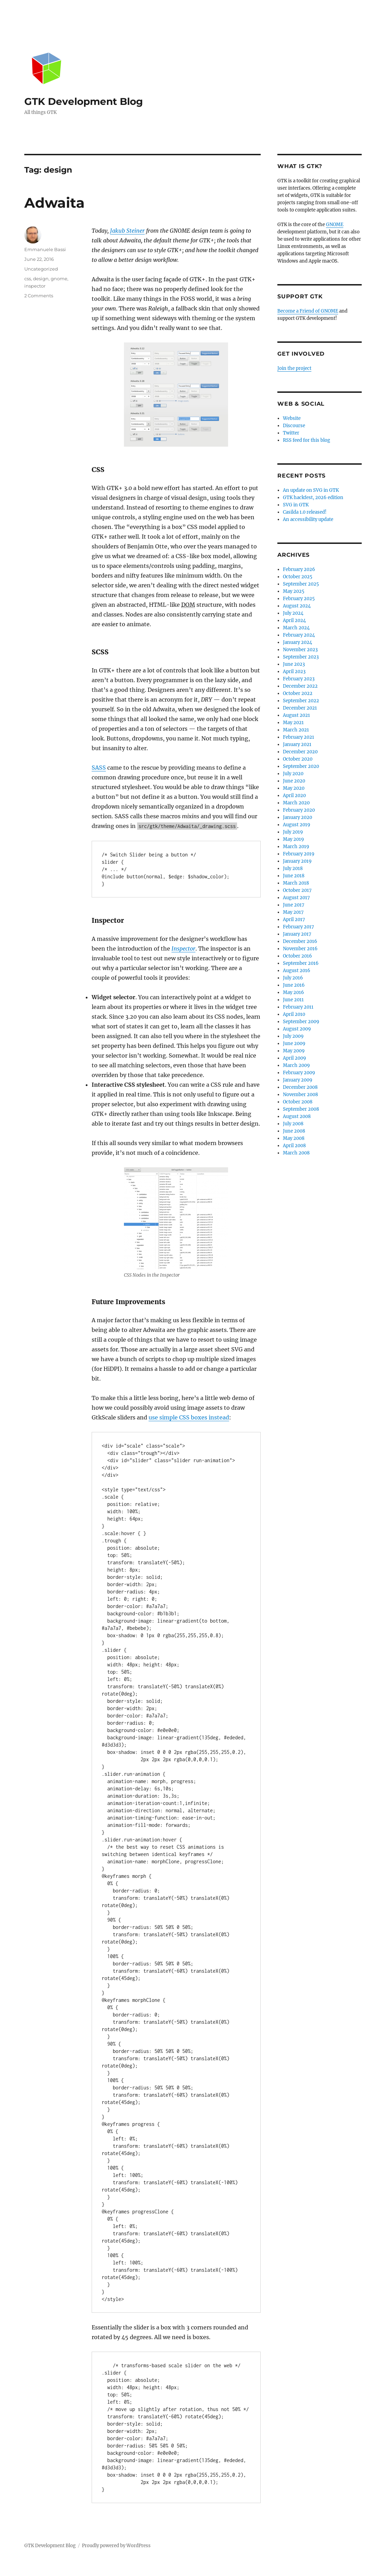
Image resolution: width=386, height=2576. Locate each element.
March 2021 (296, 730)
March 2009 (296, 1065)
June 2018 (293, 876)
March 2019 (296, 847)
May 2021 (293, 723)
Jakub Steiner (127, 230)
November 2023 (300, 650)
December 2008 (300, 1087)
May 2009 (294, 1051)
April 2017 (294, 919)
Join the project (294, 368)
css (27, 278)
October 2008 (297, 1102)
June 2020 (294, 781)
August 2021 (296, 715)
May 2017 (293, 912)
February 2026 (299, 569)
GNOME (334, 224)
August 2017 (296, 898)
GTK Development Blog (83, 101)
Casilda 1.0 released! (305, 512)
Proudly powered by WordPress (116, 2546)
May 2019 (293, 839)
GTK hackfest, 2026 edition (313, 497)
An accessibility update (308, 519)
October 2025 (297, 577)
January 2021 (297, 744)
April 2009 (294, 1058)
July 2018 (293, 868)
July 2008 (293, 1124)
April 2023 (294, 671)
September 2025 (301, 584)
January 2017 (297, 934)
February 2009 (299, 1073)
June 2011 (293, 1000)
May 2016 (293, 992)
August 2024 (297, 606)
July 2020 (293, 774)
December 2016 (300, 941)
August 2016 (296, 971)
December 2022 (300, 686)
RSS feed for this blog (306, 440)
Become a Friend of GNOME (307, 311)
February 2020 (299, 810)
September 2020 (301, 766)
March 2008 (296, 1153)
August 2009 (297, 1029)
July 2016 (293, 978)
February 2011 (298, 1007)
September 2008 (301, 1109)
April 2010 (294, 1014)
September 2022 (301, 701)
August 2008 (297, 1116)
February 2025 (299, 599)
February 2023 (298, 679)
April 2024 (294, 620)
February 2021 (298, 737)
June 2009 (294, 1043)
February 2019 (298, 854)
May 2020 (293, 788)
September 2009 (301, 1022)
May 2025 (293, 591)
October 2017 (297, 890)
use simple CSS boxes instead (189, 1417)
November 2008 (300, 1095)
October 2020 (297, 759)
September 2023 (301, 657)
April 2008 (294, 1146)
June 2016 (294, 985)
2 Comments (38, 295)
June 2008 (294, 1131)
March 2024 (296, 628)
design (41, 278)
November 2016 (300, 949)
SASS (99, 767)
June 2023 (294, 664)
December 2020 (300, 752)
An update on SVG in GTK (311, 490)
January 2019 (297, 861)
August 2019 (296, 825)
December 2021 (300, 708)
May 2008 (293, 1138)
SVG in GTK (296, 505)
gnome (59, 278)
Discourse (294, 426)
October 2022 (297, 693)
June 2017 (293, 905)
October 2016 (297, 956)
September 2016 (301, 963)
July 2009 (293, 1036)
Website (292, 418)
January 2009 (297, 1080)
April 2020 (294, 795)
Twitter (291, 433)
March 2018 (296, 883)
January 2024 (297, 642)
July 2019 (293, 832)
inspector (34, 286)
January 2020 (297, 817)
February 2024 (299, 635)
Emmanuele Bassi (45, 249)
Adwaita (54, 202)
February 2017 (298, 927)
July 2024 (293, 613)
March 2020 (296, 803)
